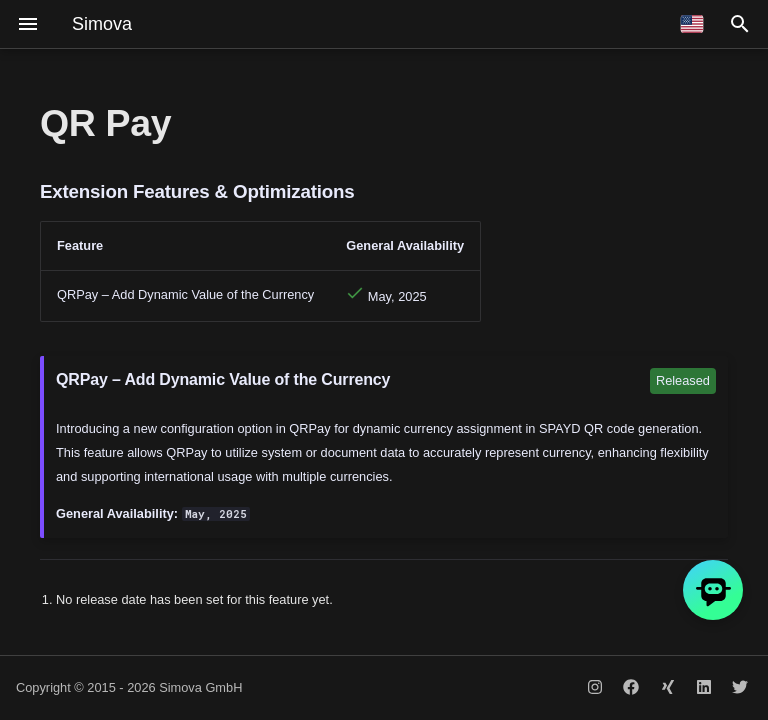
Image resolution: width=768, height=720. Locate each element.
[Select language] (692, 24)
